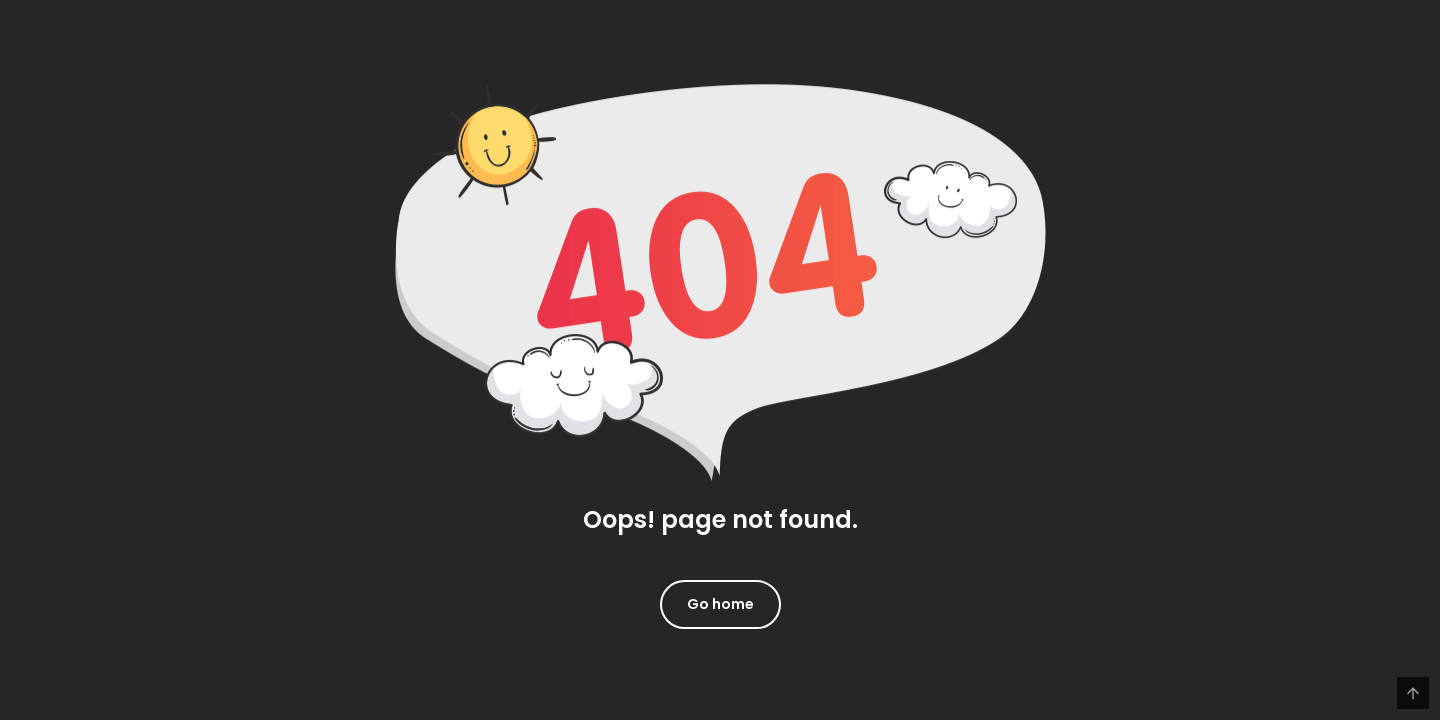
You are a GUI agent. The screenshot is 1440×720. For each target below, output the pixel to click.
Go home (720, 604)
